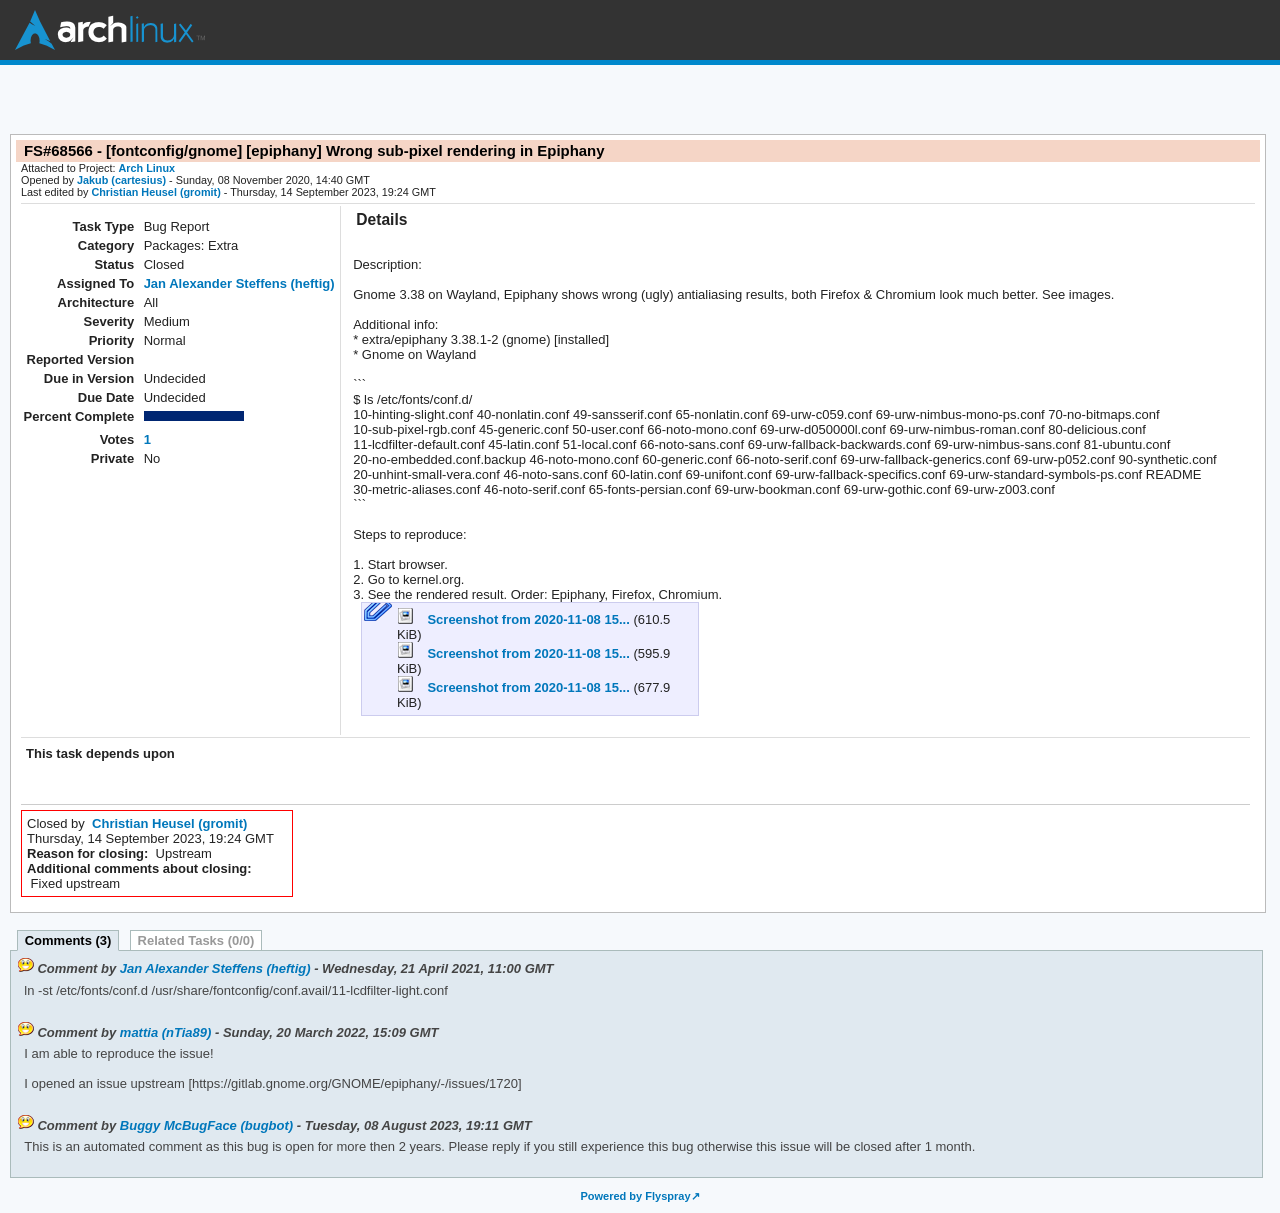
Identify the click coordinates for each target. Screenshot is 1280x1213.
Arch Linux (110, 30)
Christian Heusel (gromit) (155, 192)
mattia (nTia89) (166, 1032)
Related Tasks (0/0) (196, 940)
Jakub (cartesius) (121, 180)
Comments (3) (68, 940)
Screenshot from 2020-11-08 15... (515, 619)
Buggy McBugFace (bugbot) (206, 1125)
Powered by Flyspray (635, 1196)
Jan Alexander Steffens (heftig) (239, 283)
